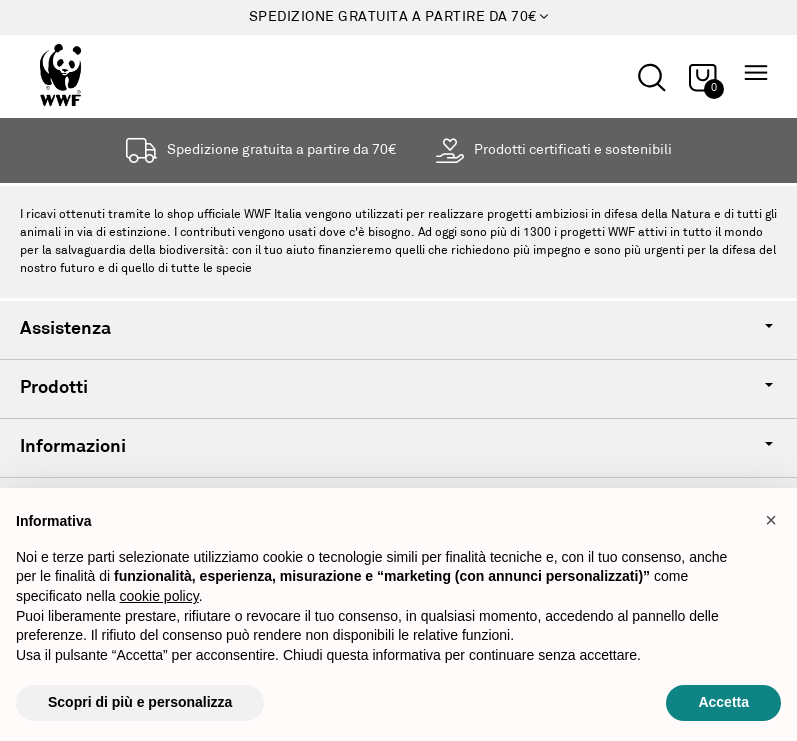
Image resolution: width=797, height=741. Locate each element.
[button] (771, 520)
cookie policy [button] (159, 596)
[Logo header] (99, 75)
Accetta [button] (723, 702)
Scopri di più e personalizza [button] (140, 702)
